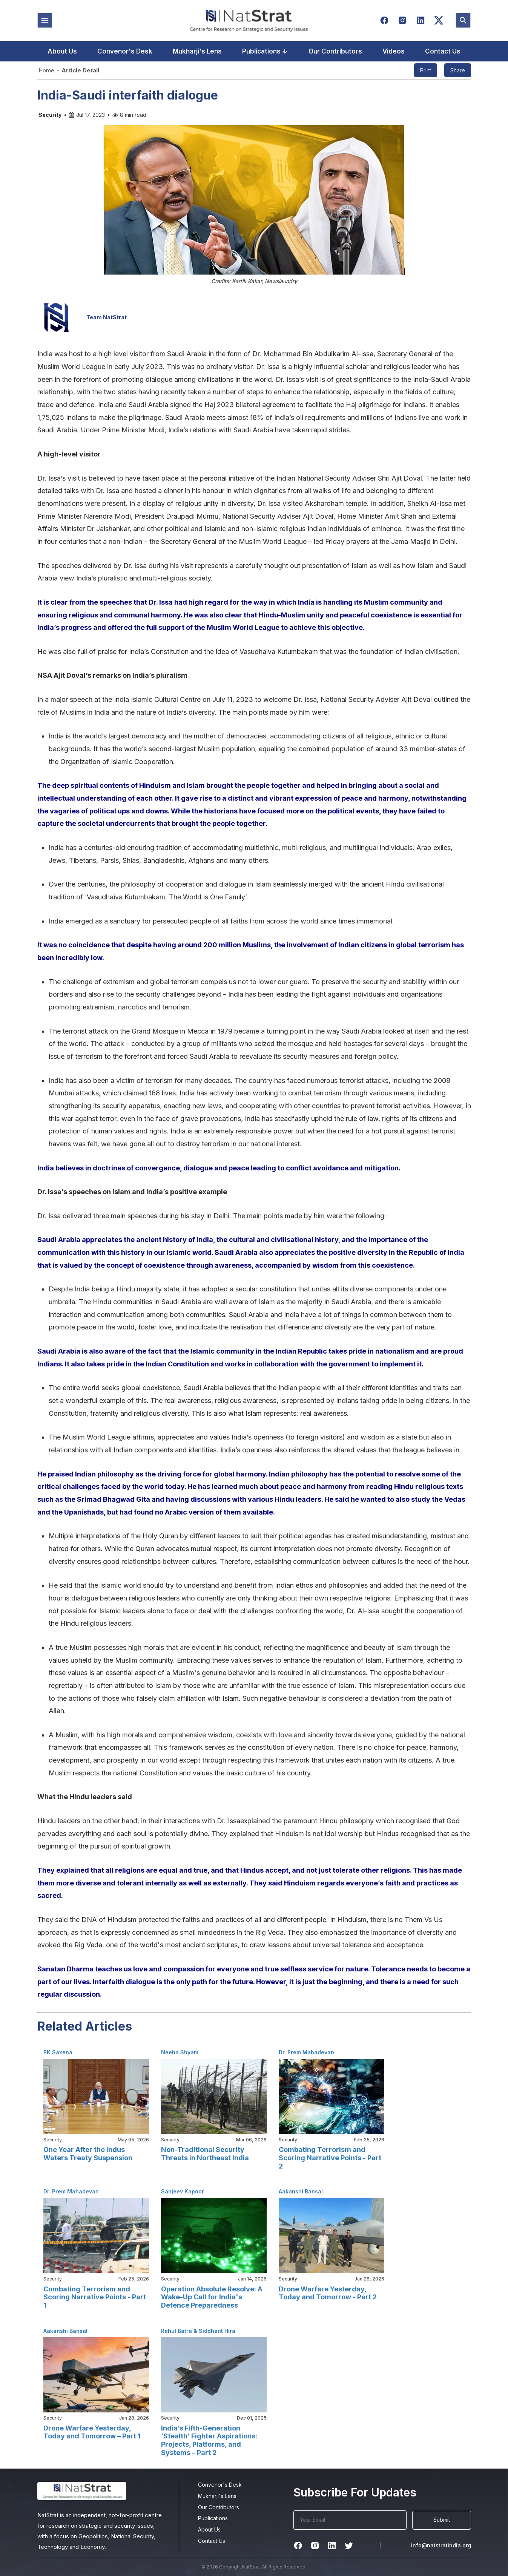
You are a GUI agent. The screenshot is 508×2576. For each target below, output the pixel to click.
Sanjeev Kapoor (182, 2191)
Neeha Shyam (179, 2052)
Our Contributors (335, 51)
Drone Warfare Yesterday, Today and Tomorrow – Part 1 (92, 2432)
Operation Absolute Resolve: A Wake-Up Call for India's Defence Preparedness (211, 2297)
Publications (213, 2518)
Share (457, 70)
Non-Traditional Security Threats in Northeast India (205, 2154)
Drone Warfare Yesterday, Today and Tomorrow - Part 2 (328, 2293)
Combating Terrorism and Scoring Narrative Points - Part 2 (330, 2158)
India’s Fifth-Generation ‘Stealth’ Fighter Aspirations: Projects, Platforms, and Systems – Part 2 (209, 2440)
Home (46, 70)
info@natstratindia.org (441, 2545)
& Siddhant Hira (213, 2331)
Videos (393, 51)
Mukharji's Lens (197, 51)
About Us (62, 51)
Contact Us (442, 51)
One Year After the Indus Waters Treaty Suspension (87, 2154)
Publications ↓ (265, 51)
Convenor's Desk (124, 51)
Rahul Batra (176, 2331)
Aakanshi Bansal (301, 2191)
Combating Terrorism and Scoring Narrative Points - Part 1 (94, 2297)
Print (425, 70)
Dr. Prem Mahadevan (306, 2052)
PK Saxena (57, 2052)
